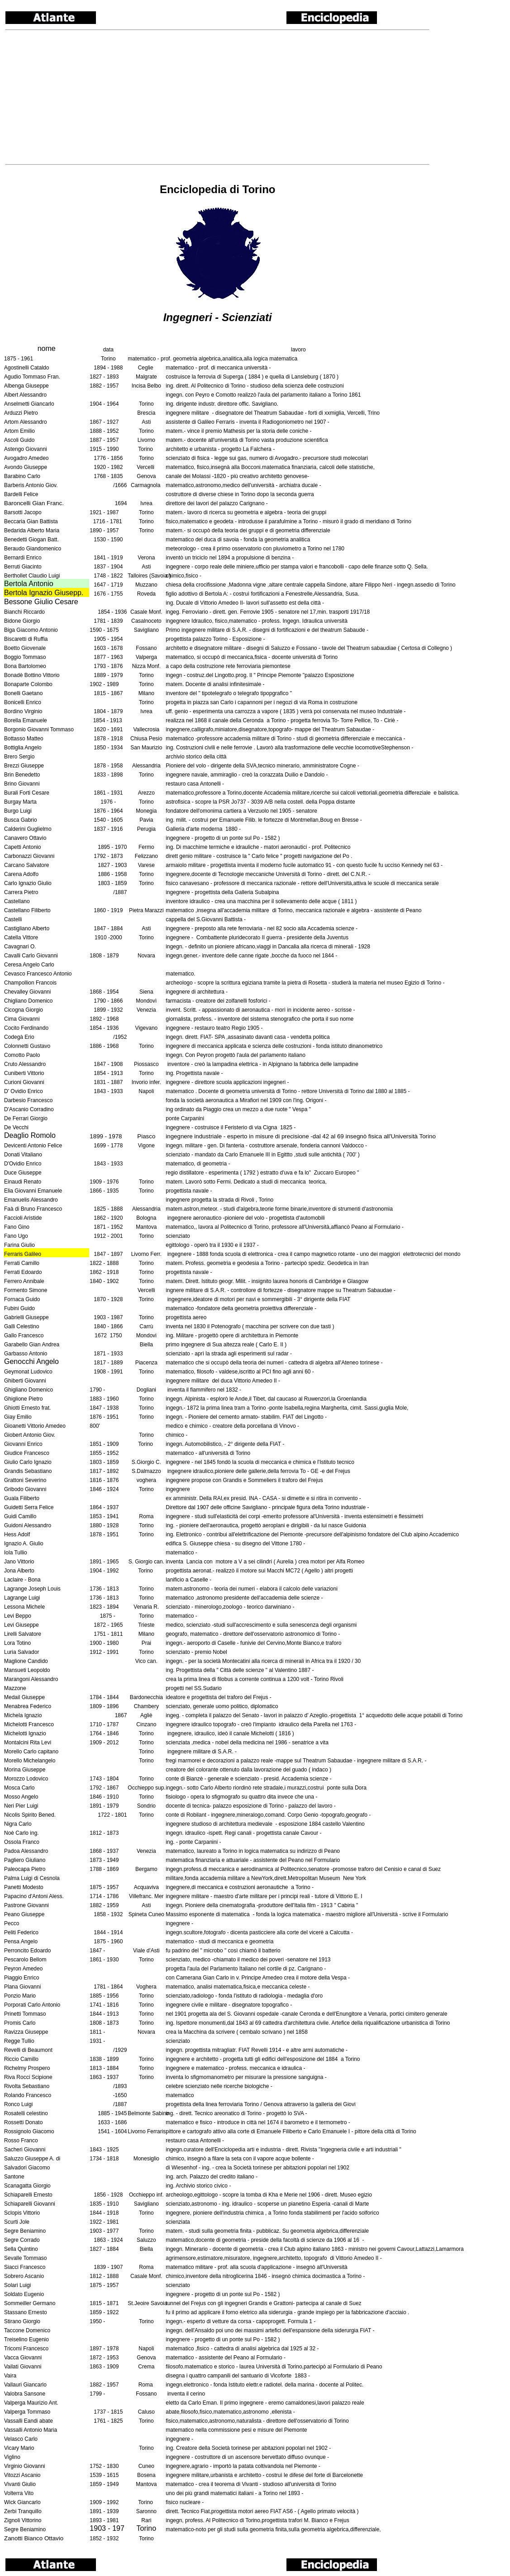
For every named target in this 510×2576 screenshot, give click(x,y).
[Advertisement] (217, 97)
